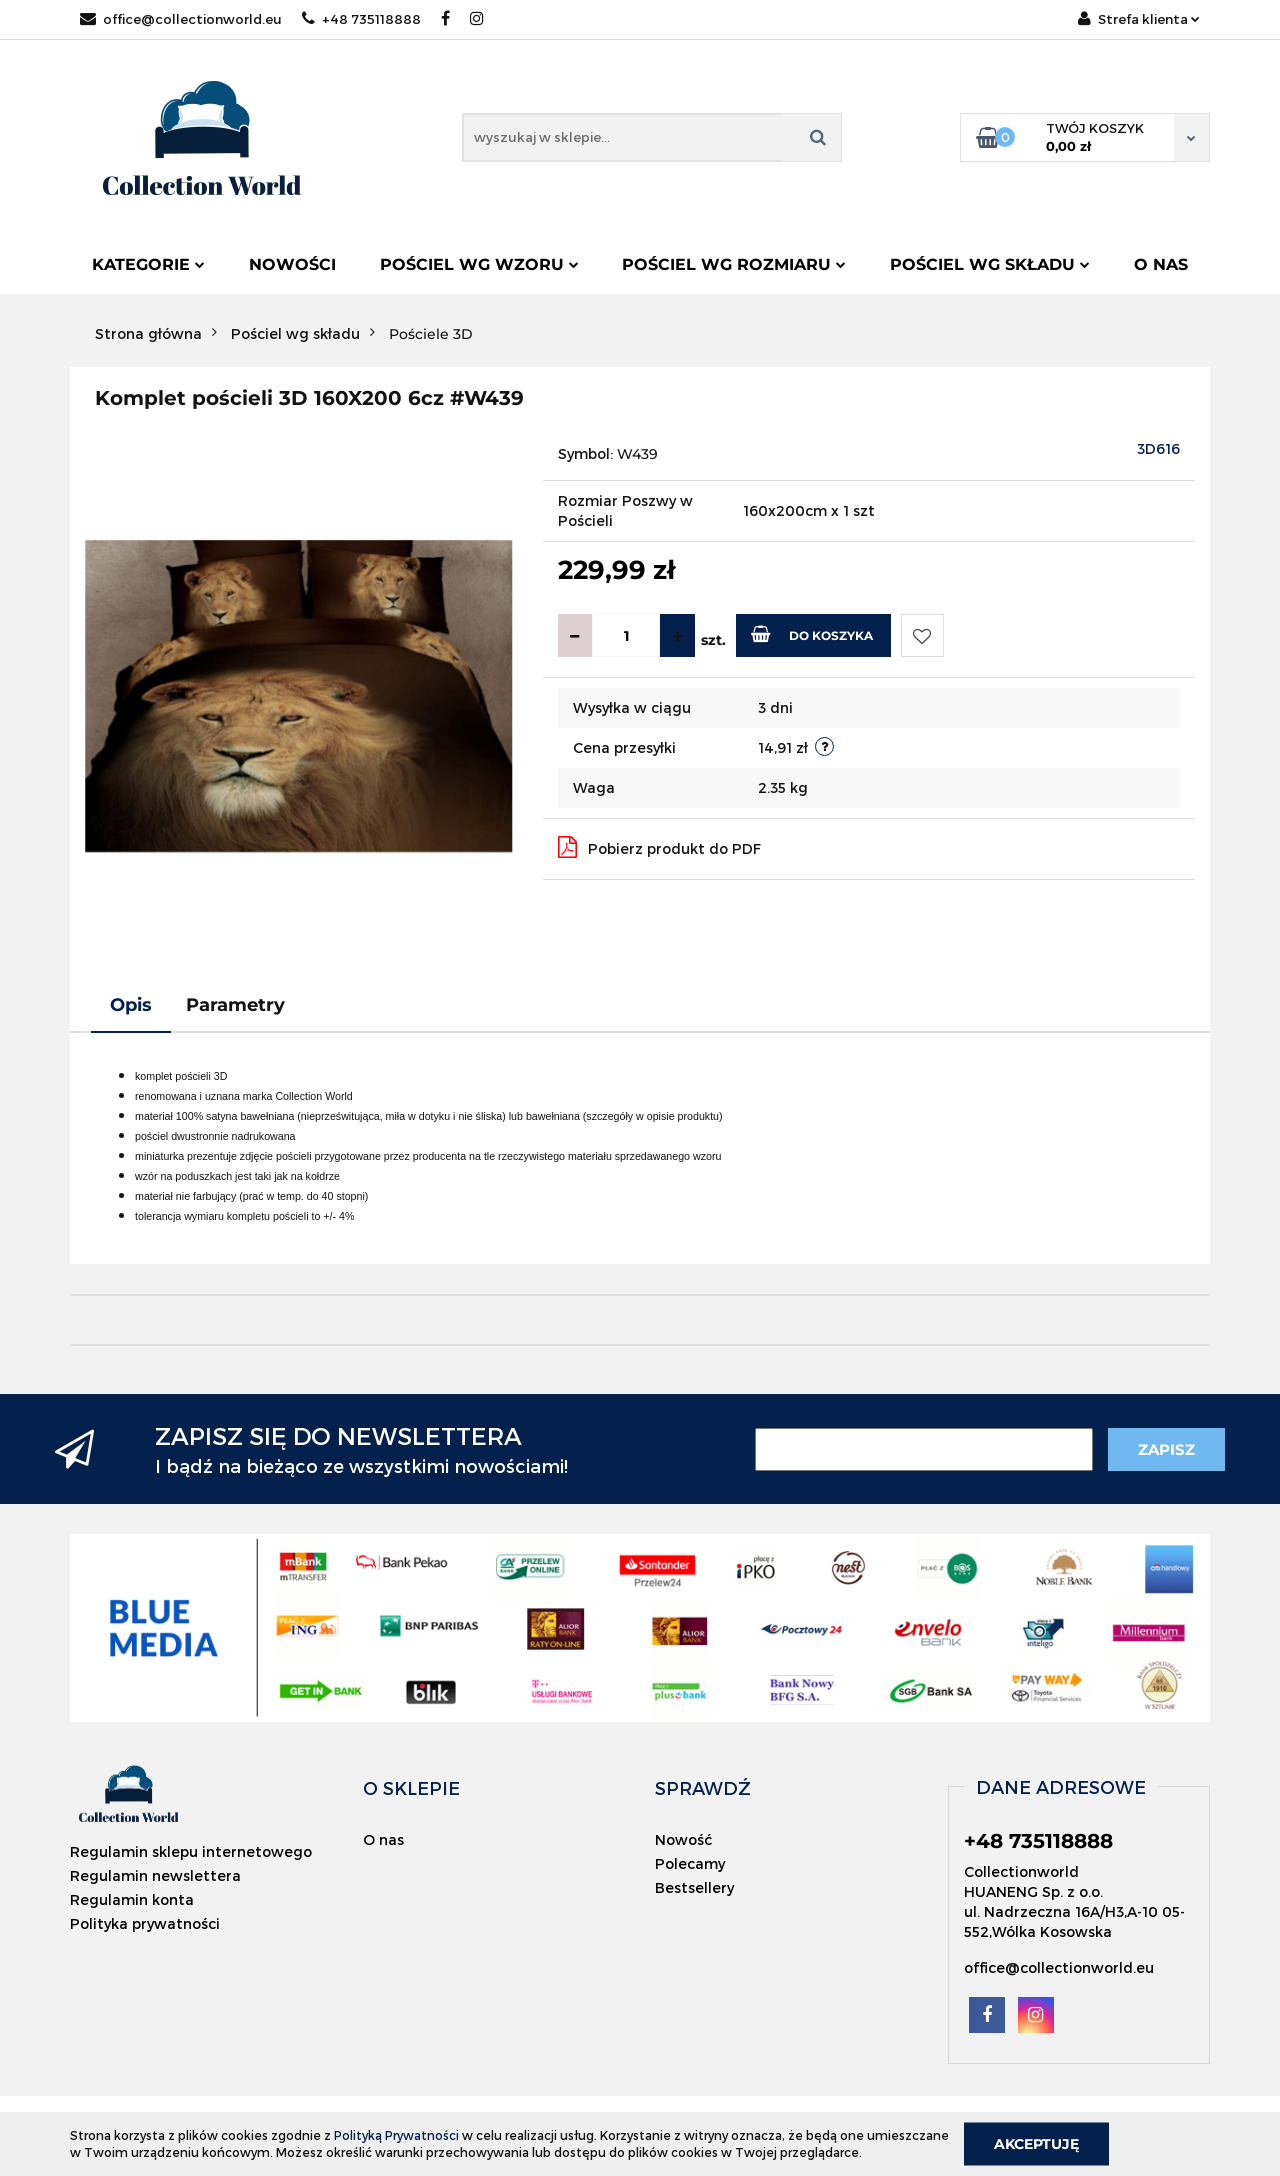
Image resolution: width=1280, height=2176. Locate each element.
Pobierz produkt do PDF (659, 847)
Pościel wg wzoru (479, 264)
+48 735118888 (361, 19)
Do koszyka (812, 634)
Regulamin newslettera (155, 1875)
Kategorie (148, 264)
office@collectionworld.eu (181, 19)
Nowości (292, 264)
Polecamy (690, 1863)
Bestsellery (694, 1887)
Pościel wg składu (990, 264)
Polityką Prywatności (396, 2135)
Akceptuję (1036, 2143)
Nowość (683, 1839)
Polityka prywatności (145, 1923)
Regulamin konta (132, 1899)
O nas (1161, 264)
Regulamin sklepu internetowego (191, 1851)
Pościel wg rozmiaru (734, 264)
